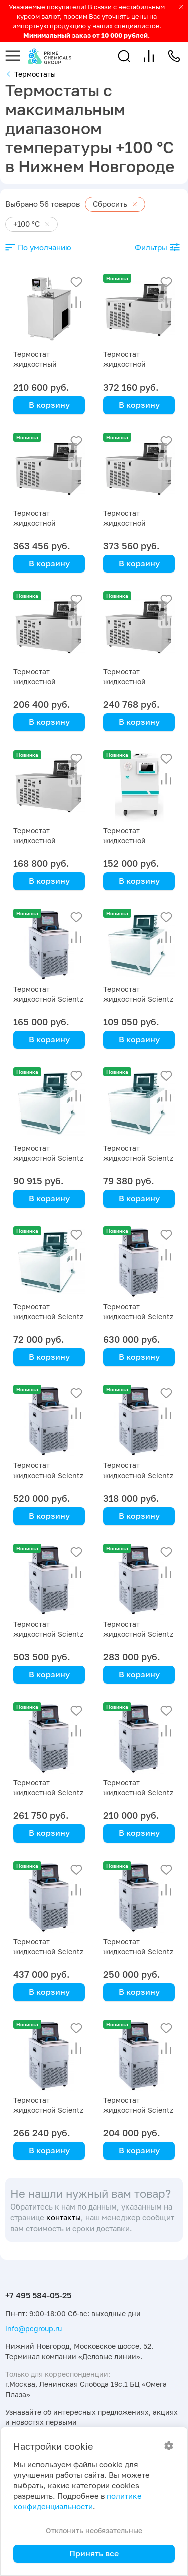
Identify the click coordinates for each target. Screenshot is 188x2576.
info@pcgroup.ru (33, 2328)
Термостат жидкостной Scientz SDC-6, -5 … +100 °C (48, 999)
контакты (63, 2217)
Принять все (94, 2553)
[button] (124, 56)
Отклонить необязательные (94, 2530)
